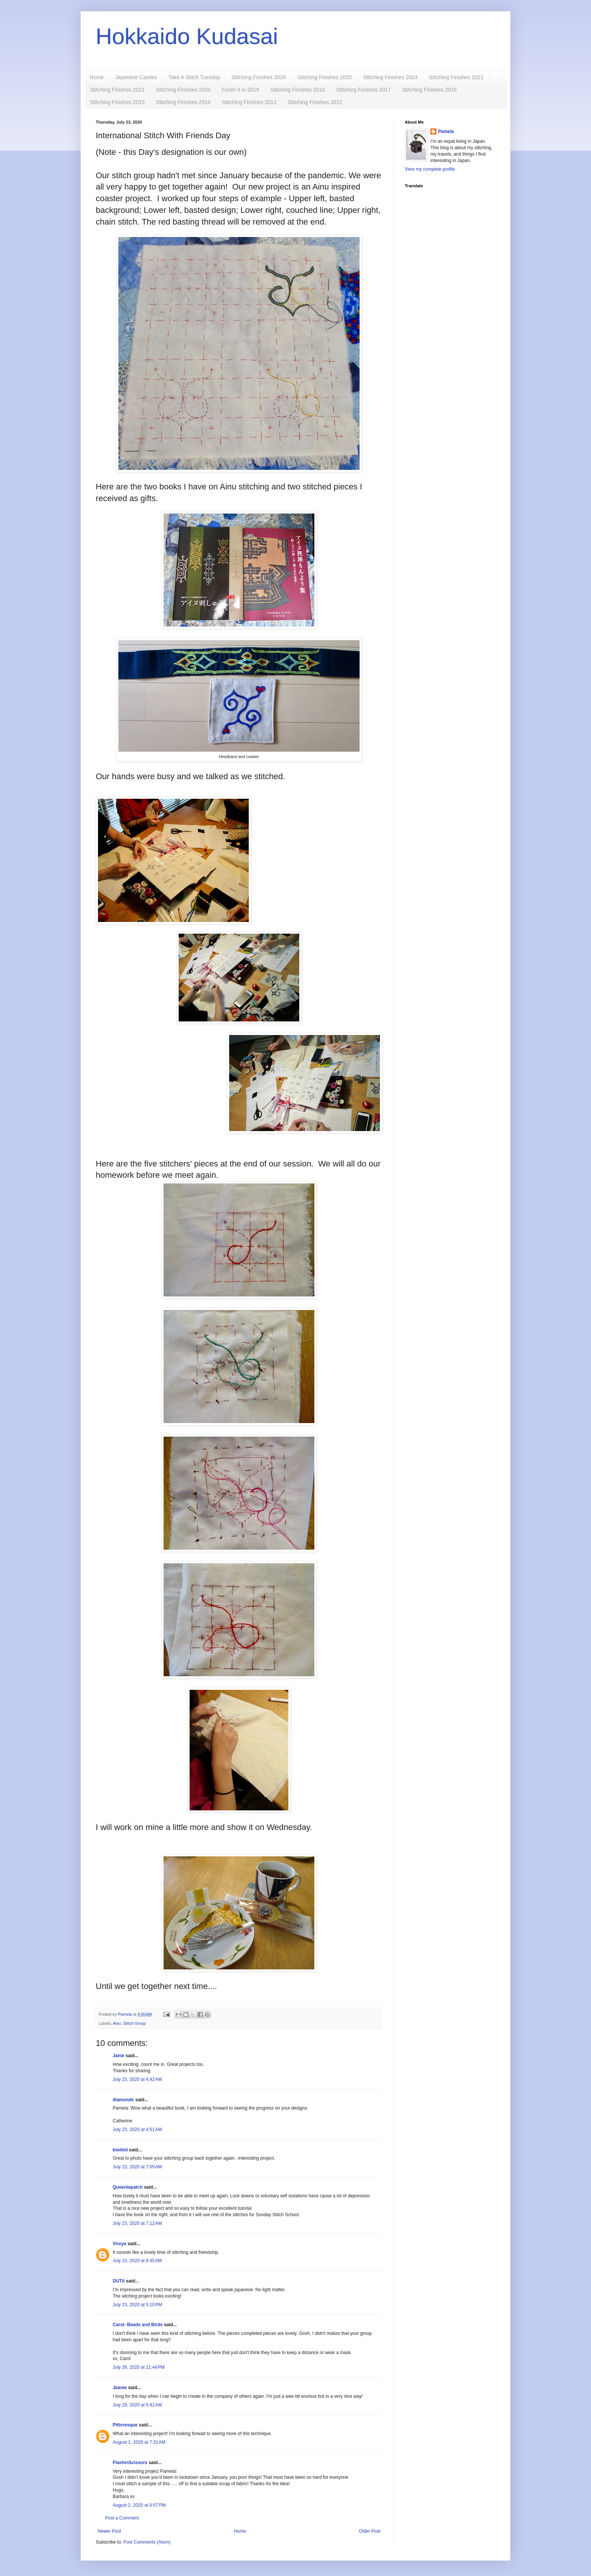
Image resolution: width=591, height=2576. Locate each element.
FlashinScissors (130, 2462)
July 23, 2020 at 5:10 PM (137, 2304)
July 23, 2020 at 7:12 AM (137, 2223)
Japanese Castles (136, 77)
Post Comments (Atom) (146, 2542)
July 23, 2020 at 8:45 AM (137, 2260)
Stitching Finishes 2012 (315, 102)
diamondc (123, 2099)
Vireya (119, 2243)
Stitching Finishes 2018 (297, 90)
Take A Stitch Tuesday (194, 77)
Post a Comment (122, 2518)
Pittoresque (125, 2425)
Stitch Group (134, 2023)
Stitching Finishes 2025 (324, 77)
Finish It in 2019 (240, 90)
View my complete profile (430, 169)
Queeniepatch (127, 2187)
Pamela (446, 131)
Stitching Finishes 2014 (183, 102)
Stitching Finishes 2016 (429, 90)
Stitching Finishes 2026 (258, 77)
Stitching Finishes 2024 (390, 77)
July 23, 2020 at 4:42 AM (137, 2079)
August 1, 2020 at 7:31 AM (139, 2442)
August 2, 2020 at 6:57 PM (139, 2505)
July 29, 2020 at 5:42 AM (137, 2405)
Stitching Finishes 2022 (456, 77)
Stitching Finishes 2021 (117, 90)
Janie (118, 2055)
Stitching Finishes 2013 (249, 102)
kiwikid (120, 2150)
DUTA (119, 2281)
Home (97, 77)
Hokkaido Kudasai (187, 36)
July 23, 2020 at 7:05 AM (137, 2166)
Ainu (117, 2023)
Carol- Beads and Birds (138, 2324)
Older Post (369, 2531)
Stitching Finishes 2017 (363, 90)
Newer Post (109, 2531)
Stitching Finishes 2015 (117, 102)
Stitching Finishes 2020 (183, 90)
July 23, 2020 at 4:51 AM (137, 2129)
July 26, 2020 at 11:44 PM (139, 2367)
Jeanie (120, 2387)
